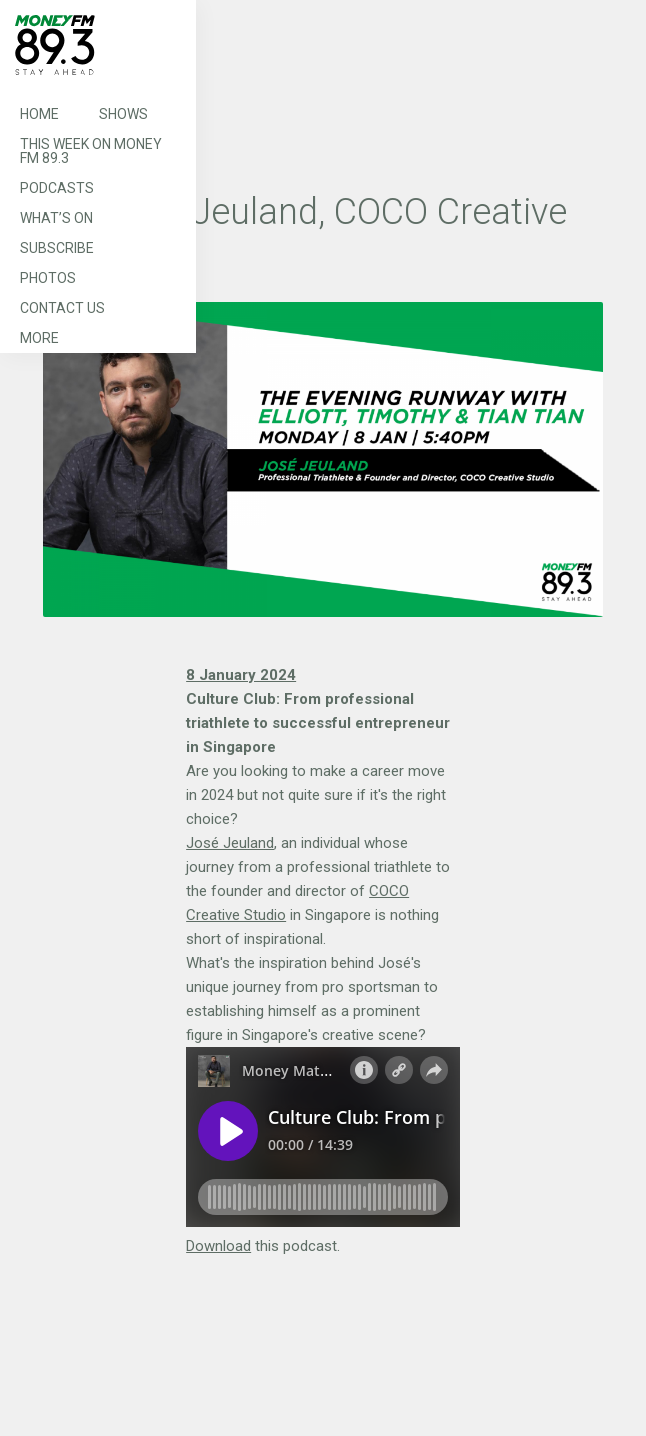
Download (218, 1246)
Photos (48, 278)
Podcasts (57, 188)
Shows (123, 114)
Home (39, 114)
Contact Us (62, 308)
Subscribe (57, 248)
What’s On (56, 218)
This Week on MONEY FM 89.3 (91, 151)
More (39, 338)
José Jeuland (230, 843)
